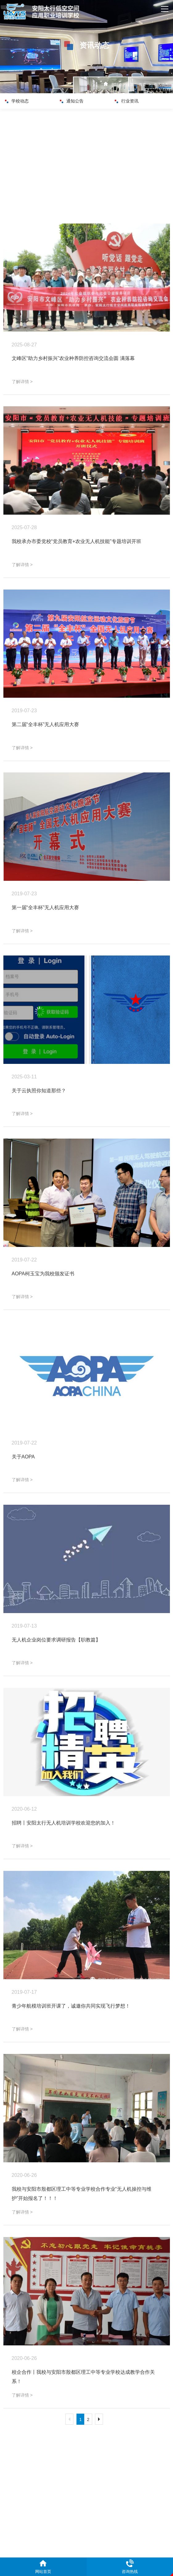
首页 (142, 84)
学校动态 (19, 101)
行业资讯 (129, 101)
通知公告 (74, 101)
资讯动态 (161, 84)
